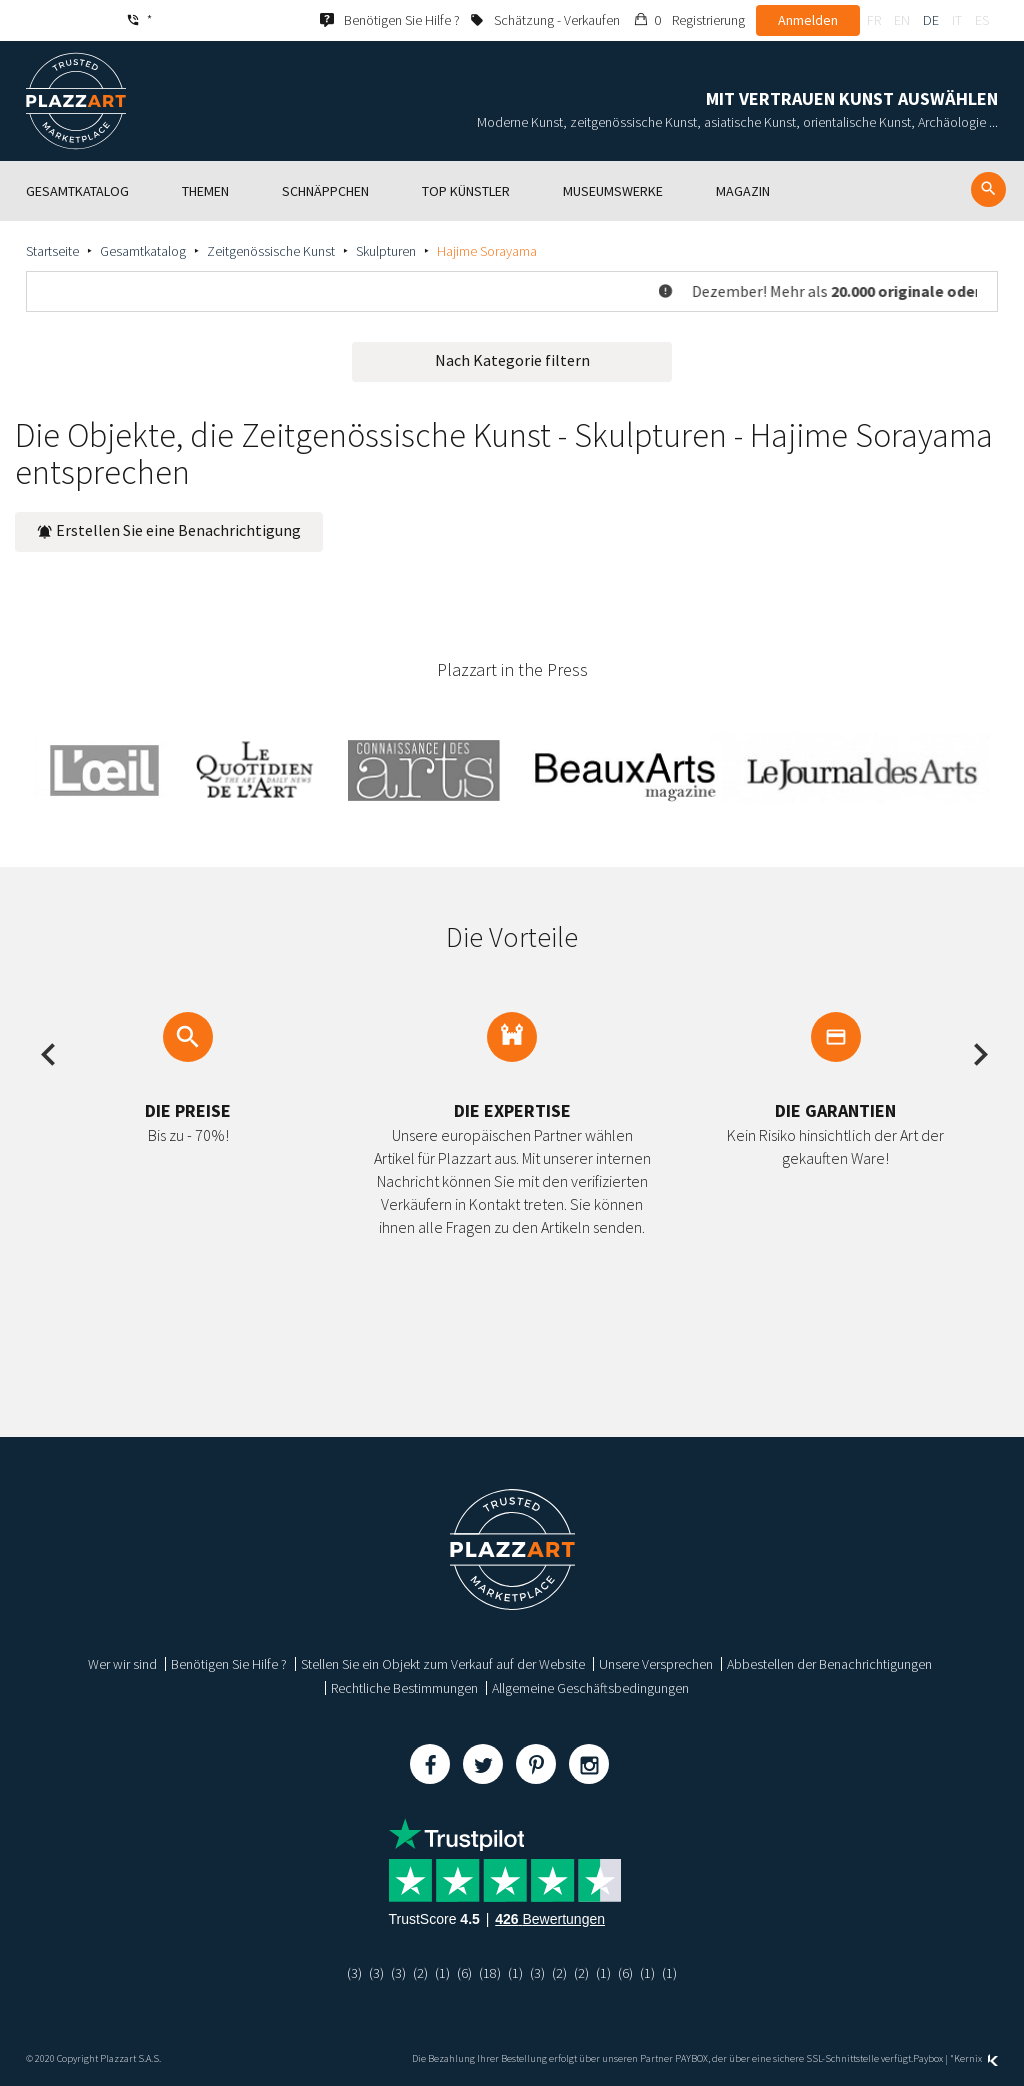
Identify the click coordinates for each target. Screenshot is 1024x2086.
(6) (464, 1973)
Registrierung (708, 20)
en (902, 20)
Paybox (928, 2058)
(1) (442, 1973)
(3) (354, 1973)
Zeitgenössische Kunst (271, 251)
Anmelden (808, 20)
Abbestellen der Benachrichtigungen (829, 1664)
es (982, 20)
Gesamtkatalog (143, 251)
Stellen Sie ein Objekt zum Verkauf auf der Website (443, 1664)
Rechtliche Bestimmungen (404, 1688)
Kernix (976, 2058)
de (931, 20)
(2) (420, 1973)
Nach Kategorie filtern (512, 360)
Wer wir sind (122, 1664)
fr (874, 20)
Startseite (52, 251)
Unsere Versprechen (656, 1664)
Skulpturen (386, 251)
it (957, 20)
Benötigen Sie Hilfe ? (229, 1664)
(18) (490, 1973)
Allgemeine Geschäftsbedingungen (590, 1688)
